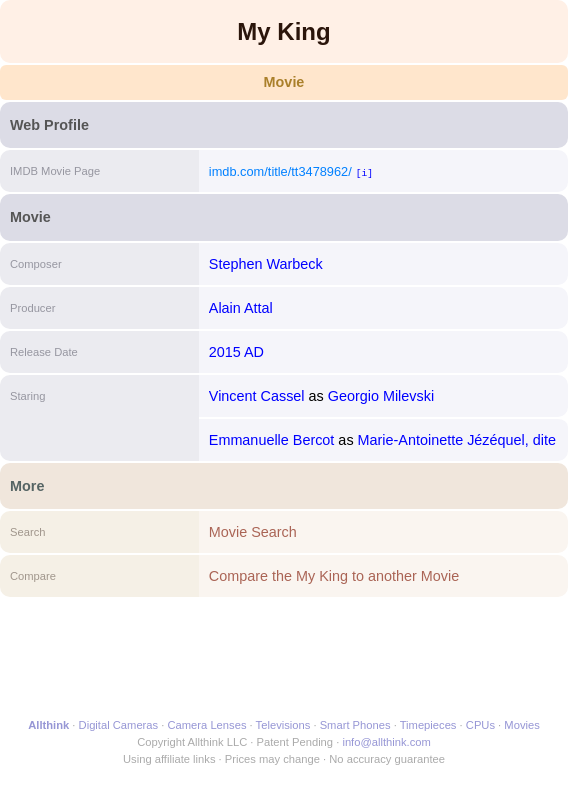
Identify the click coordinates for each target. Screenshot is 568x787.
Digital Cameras (119, 725)
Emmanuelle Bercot (272, 440)
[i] (364, 172)
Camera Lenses (207, 725)
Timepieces (428, 725)
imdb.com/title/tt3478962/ (280, 171)
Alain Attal (241, 308)
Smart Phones (355, 725)
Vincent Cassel (257, 396)
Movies (521, 725)
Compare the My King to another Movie (334, 576)
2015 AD (236, 352)
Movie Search (253, 532)
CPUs (480, 725)
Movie (284, 82)
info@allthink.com (386, 742)
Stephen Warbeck (266, 264)
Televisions (283, 725)
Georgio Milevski (381, 396)
